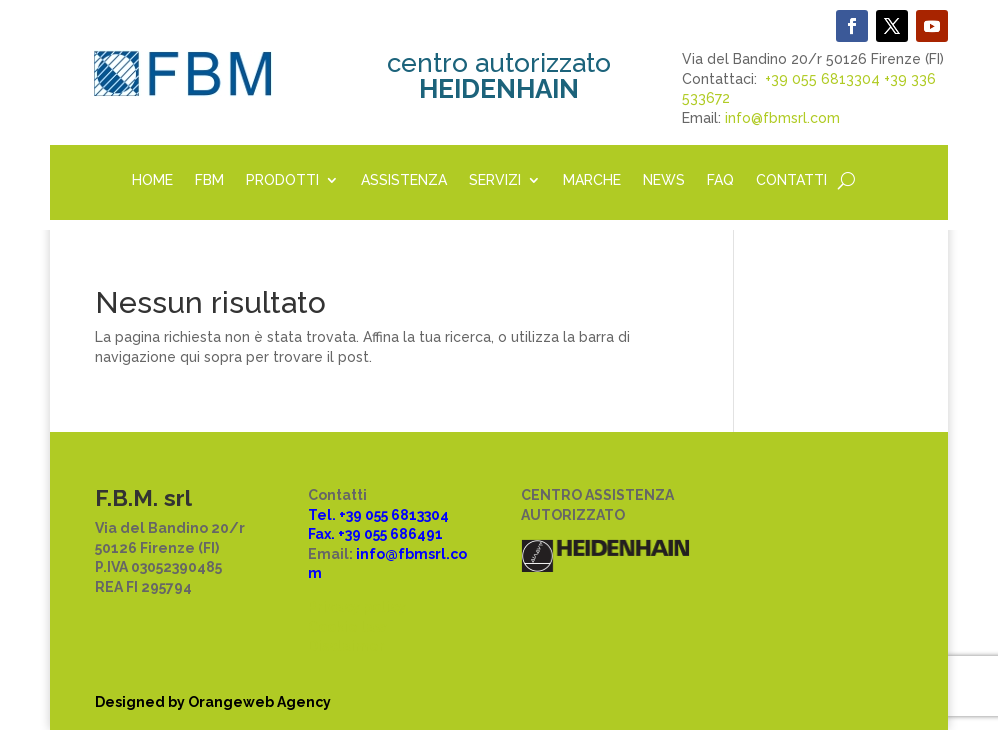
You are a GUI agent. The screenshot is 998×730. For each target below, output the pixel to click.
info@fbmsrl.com (782, 118)
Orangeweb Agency (259, 702)
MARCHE (592, 180)
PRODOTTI (282, 180)
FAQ (720, 180)
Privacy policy (357, 607)
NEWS (664, 180)
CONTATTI (791, 180)
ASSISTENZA (404, 180)
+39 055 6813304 (822, 79)
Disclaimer (346, 646)
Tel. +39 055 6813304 (378, 515)
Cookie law (347, 627)
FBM (209, 180)
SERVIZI (495, 180)
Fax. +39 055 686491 (375, 534)
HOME (152, 180)
